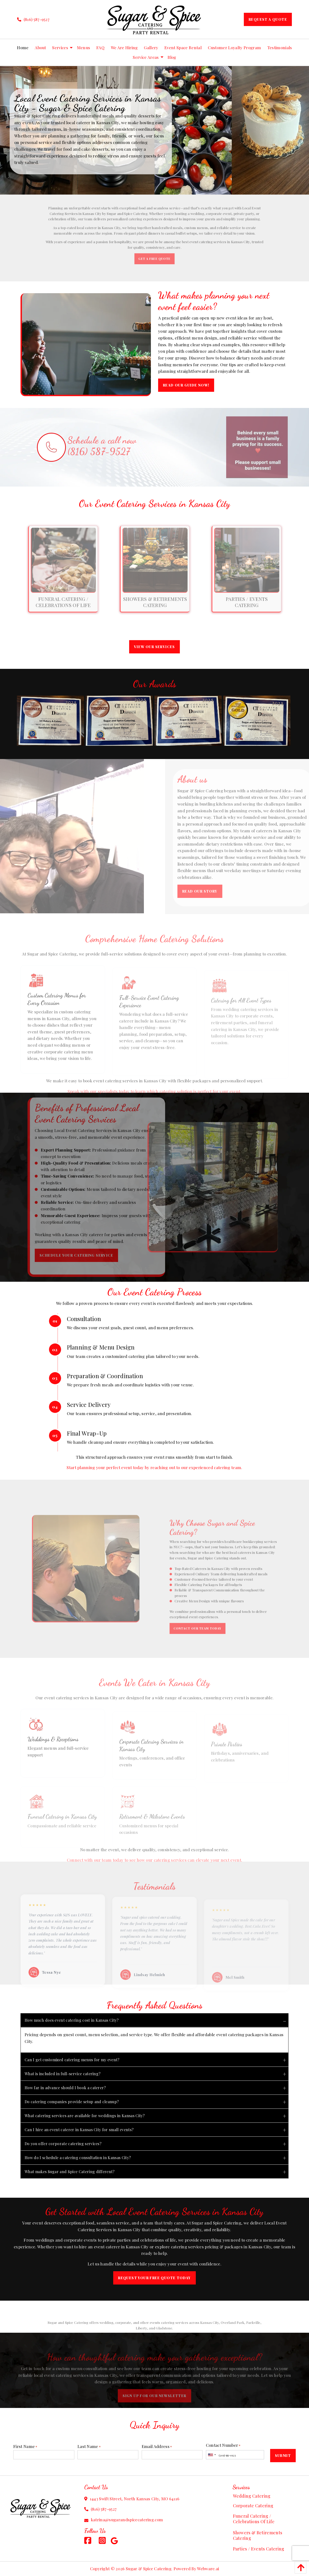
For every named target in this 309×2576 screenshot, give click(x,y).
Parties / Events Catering (258, 2549)
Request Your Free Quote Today (154, 2278)
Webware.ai (208, 2568)
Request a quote (268, 19)
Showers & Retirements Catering (257, 2535)
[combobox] (211, 2454)
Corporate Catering (253, 2505)
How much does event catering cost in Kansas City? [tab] (72, 2020)
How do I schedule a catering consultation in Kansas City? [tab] (78, 2157)
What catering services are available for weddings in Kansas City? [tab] (85, 2115)
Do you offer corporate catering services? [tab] (63, 2143)
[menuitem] (23, 47)
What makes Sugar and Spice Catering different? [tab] (70, 2171)
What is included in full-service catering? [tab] (62, 2073)
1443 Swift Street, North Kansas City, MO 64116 (135, 2498)
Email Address (157, 2446)
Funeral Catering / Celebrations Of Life (253, 2518)
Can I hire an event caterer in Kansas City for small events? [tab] (79, 2129)
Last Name (89, 2446)
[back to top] (299, 2568)
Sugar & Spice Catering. (149, 2568)
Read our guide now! (186, 385)
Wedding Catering (252, 2496)
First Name (25, 2446)
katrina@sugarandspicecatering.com (127, 2519)
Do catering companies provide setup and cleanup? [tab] (72, 2101)
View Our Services (154, 646)
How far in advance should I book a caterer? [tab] (65, 2087)
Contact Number (223, 2445)
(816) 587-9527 (104, 2509)
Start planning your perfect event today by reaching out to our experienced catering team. (154, 1467)
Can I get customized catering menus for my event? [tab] (72, 2059)
